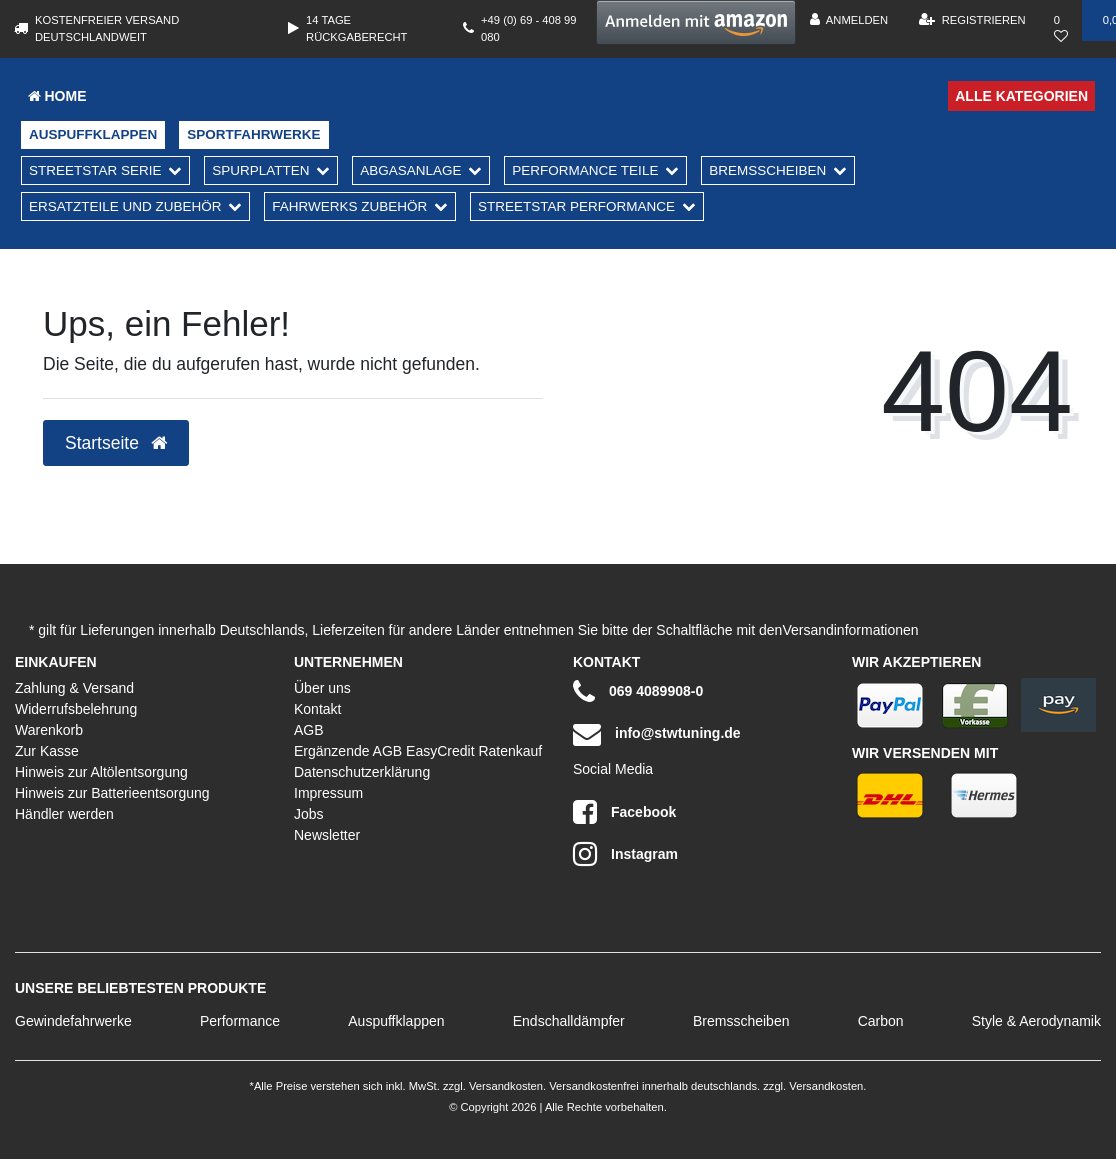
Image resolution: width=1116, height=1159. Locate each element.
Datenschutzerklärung (362, 772)
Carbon (881, 1021)
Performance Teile (585, 170)
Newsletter (327, 835)
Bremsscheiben (767, 170)
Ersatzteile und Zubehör (125, 206)
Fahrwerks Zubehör (349, 206)
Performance (240, 1021)
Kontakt (317, 709)
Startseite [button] (116, 443)
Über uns (322, 688)
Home (57, 96)
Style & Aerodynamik (1036, 1021)
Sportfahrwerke (253, 134)
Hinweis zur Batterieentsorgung (112, 793)
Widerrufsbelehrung (76, 709)
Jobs (309, 814)
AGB (309, 730)
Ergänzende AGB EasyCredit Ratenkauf (418, 751)
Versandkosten (504, 1086)
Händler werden (64, 814)
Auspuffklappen (93, 134)
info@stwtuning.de (657, 734)
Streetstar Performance (576, 206)
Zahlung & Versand (74, 688)
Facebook (624, 812)
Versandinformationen (850, 630)
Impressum (328, 793)
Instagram (625, 854)
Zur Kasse (47, 751)
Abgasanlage (410, 170)
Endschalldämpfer (569, 1021)
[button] (696, 22)
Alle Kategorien (1021, 96)
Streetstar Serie (95, 170)
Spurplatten (260, 170)
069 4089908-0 (638, 692)
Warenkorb (49, 730)
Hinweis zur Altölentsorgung (101, 772)
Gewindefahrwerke (73, 1021)
